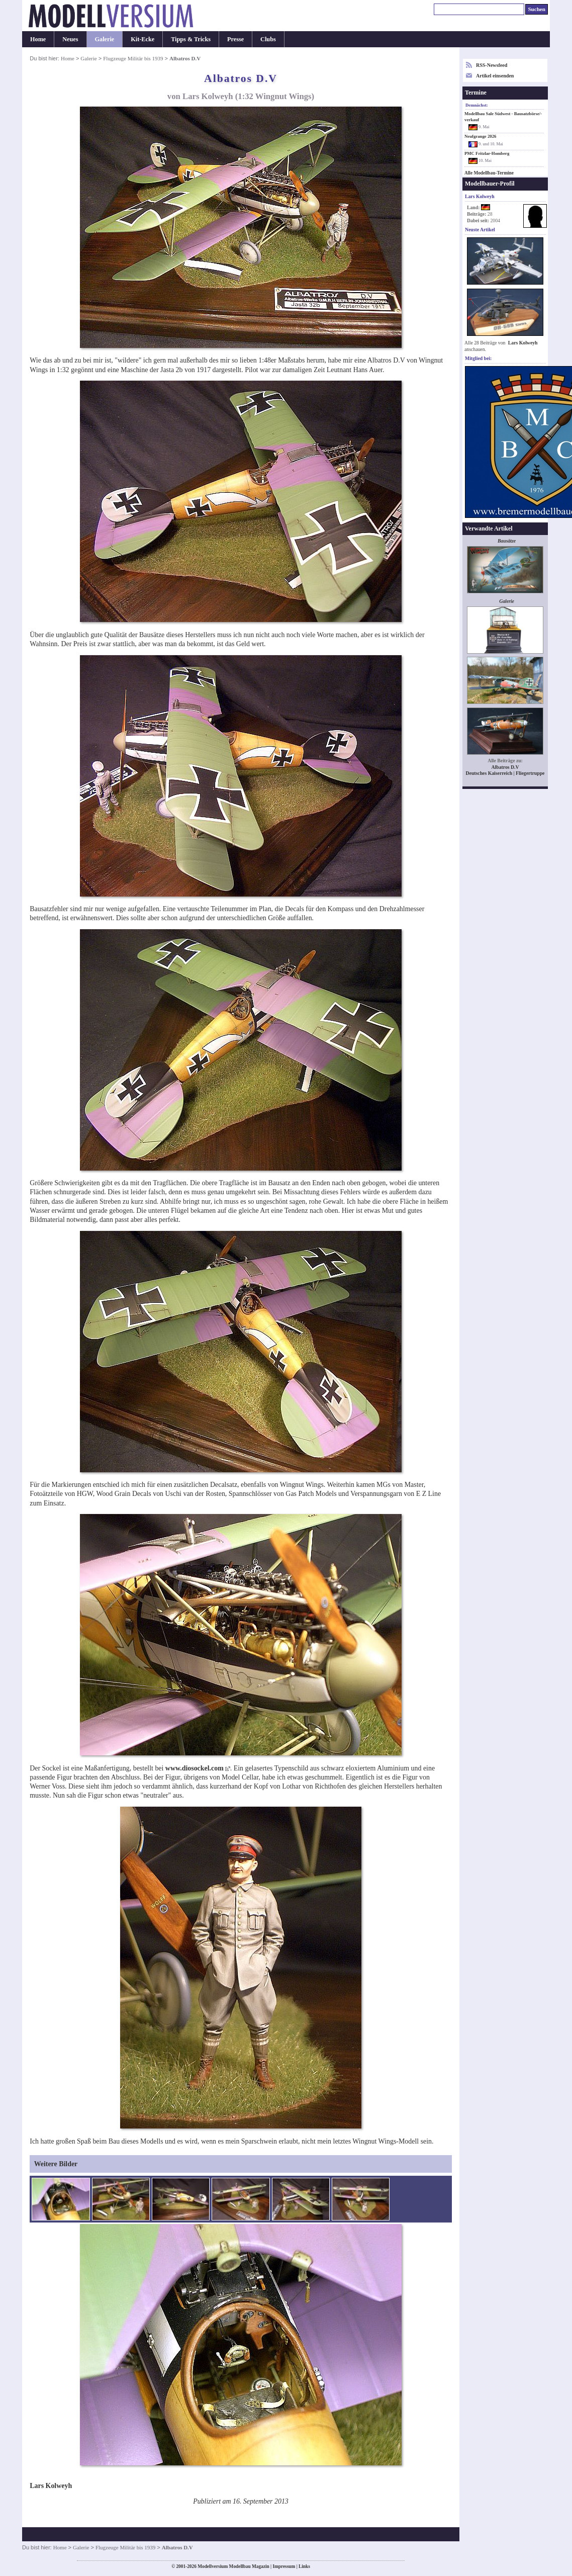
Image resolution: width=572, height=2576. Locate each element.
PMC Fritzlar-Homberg (486, 153)
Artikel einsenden (495, 75)
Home (38, 39)
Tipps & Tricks (191, 39)
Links (304, 2566)
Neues (70, 39)
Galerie (105, 39)
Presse (235, 39)
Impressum (283, 2566)
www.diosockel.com (194, 1768)
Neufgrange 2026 (480, 136)
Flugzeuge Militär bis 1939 (133, 58)
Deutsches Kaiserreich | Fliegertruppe (505, 773)
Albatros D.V (505, 767)
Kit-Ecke (142, 39)
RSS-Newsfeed (491, 65)
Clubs (268, 39)
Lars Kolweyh (523, 342)
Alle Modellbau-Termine (489, 172)
